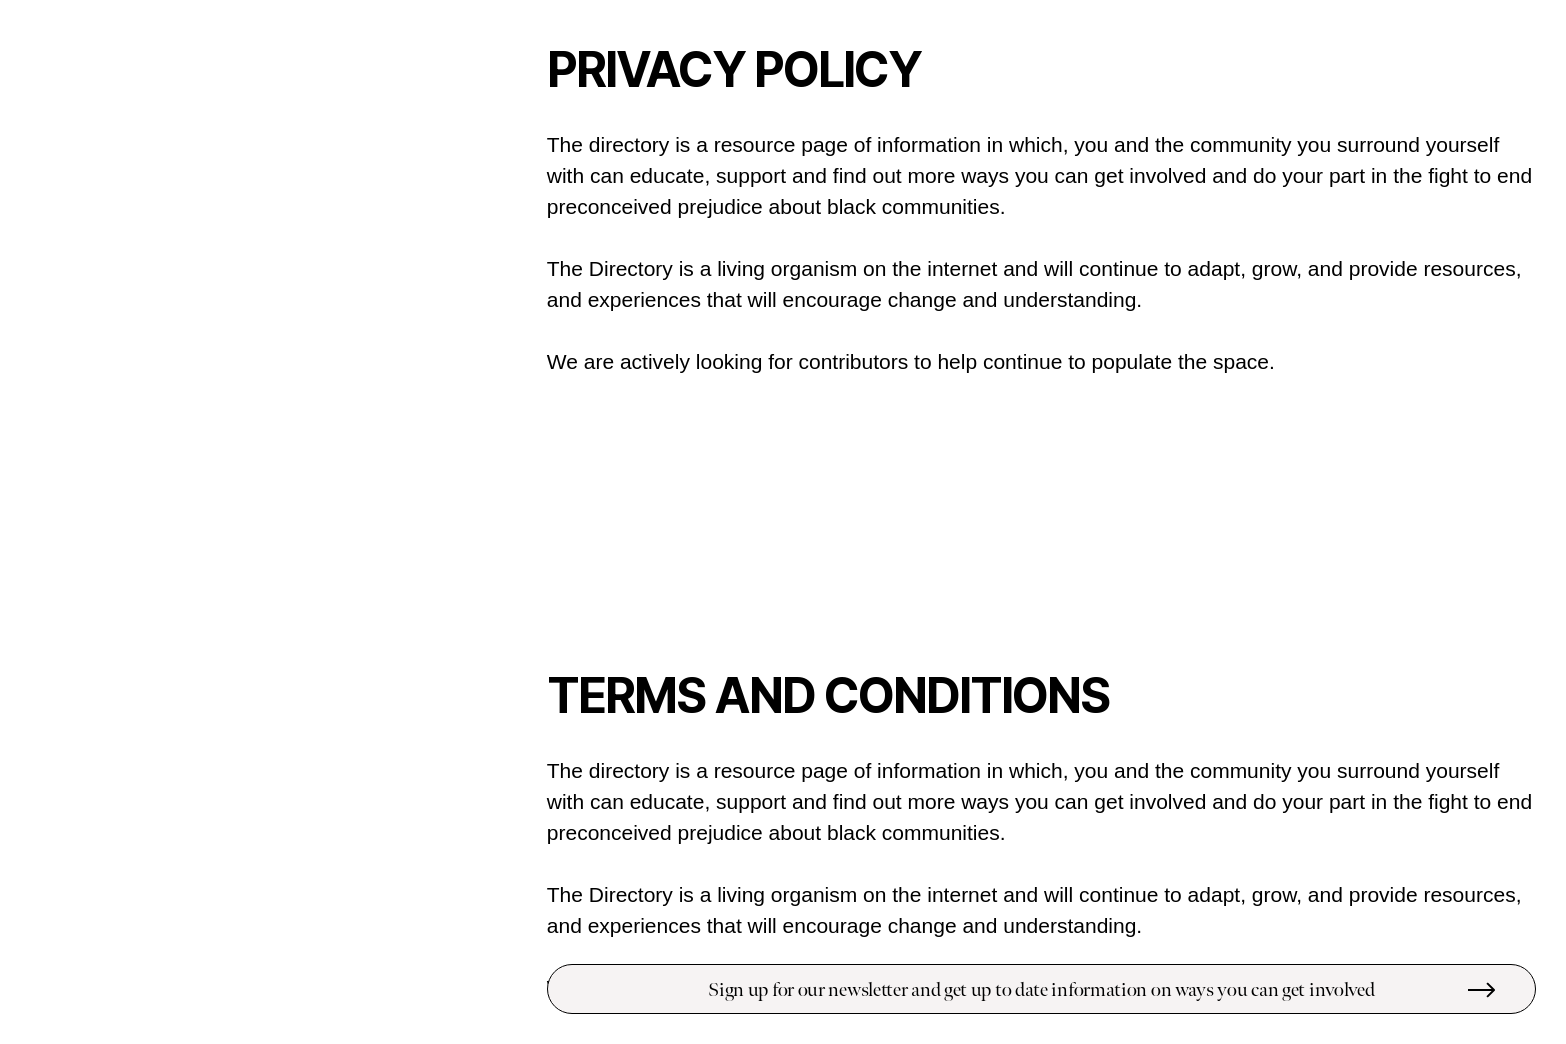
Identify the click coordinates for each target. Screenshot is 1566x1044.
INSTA (469, 156)
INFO (472, 74)
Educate (115, 362)
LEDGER (462, 92)
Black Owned (115, 514)
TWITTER (459, 174)
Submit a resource (390, 988)
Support (115, 476)
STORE (466, 110)
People (63, 400)
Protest (115, 438)
